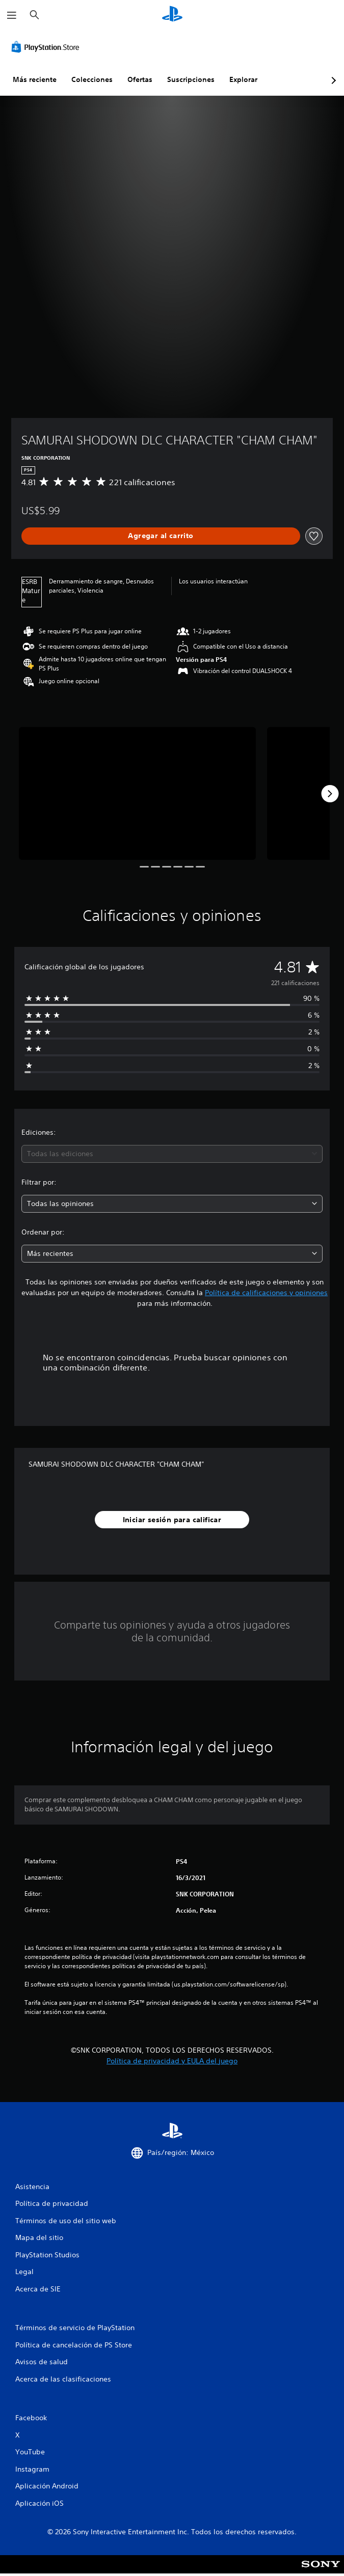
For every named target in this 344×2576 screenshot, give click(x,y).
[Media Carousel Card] (137, 793)
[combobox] (172, 1154)
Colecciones (92, 79)
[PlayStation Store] (47, 47)
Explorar (243, 79)
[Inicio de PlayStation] (172, 15)
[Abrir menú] (12, 15)
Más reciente (35, 79)
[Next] (329, 793)
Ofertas (139, 79)
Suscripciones (191, 79)
